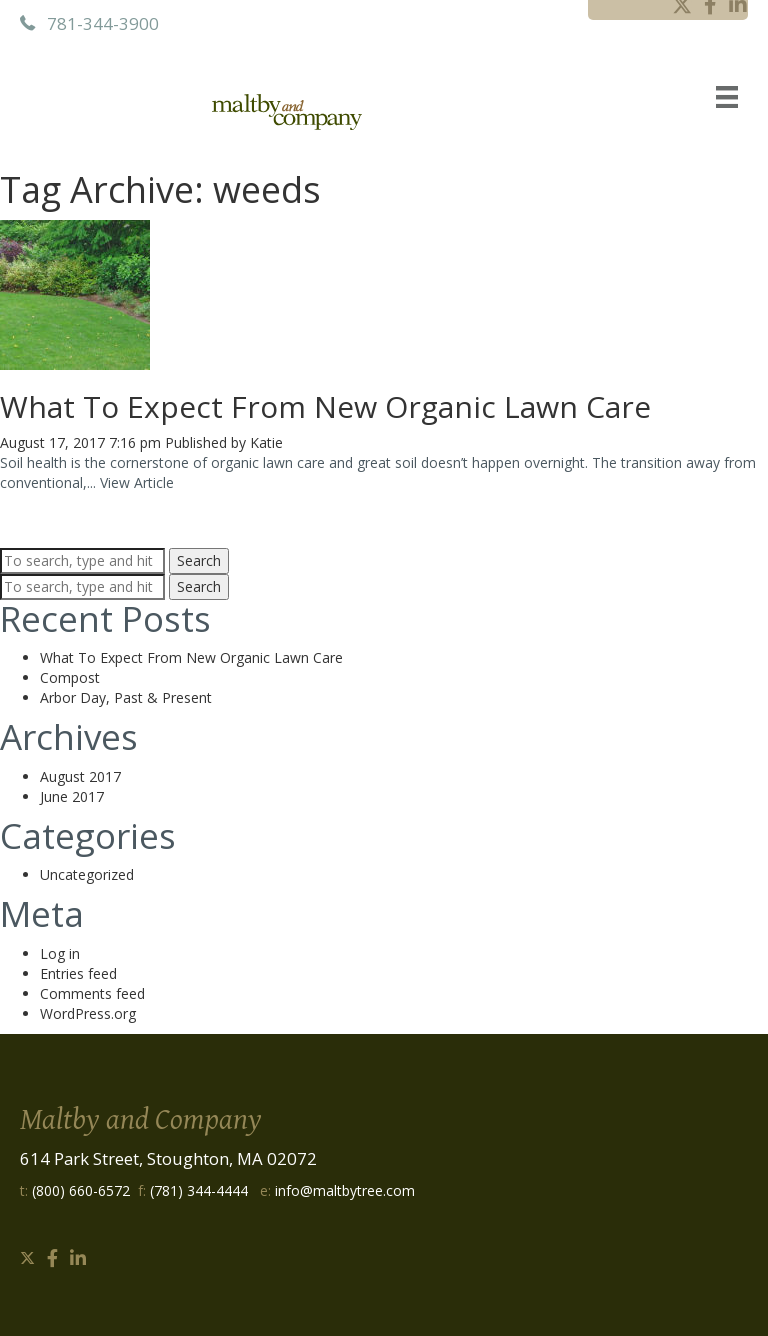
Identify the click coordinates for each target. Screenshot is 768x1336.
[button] (27, 1258)
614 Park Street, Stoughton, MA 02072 (168, 1158)
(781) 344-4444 (199, 1190)
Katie (266, 442)
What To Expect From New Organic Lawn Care (325, 406)
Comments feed (92, 993)
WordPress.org (88, 1013)
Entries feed (78, 973)
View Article (137, 482)
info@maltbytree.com (345, 1190)
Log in (60, 953)
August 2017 (80, 776)
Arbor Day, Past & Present (126, 697)
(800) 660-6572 (81, 1190)
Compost (70, 677)
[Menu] (727, 96)
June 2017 (72, 796)
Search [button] (199, 560)
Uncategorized (87, 874)
